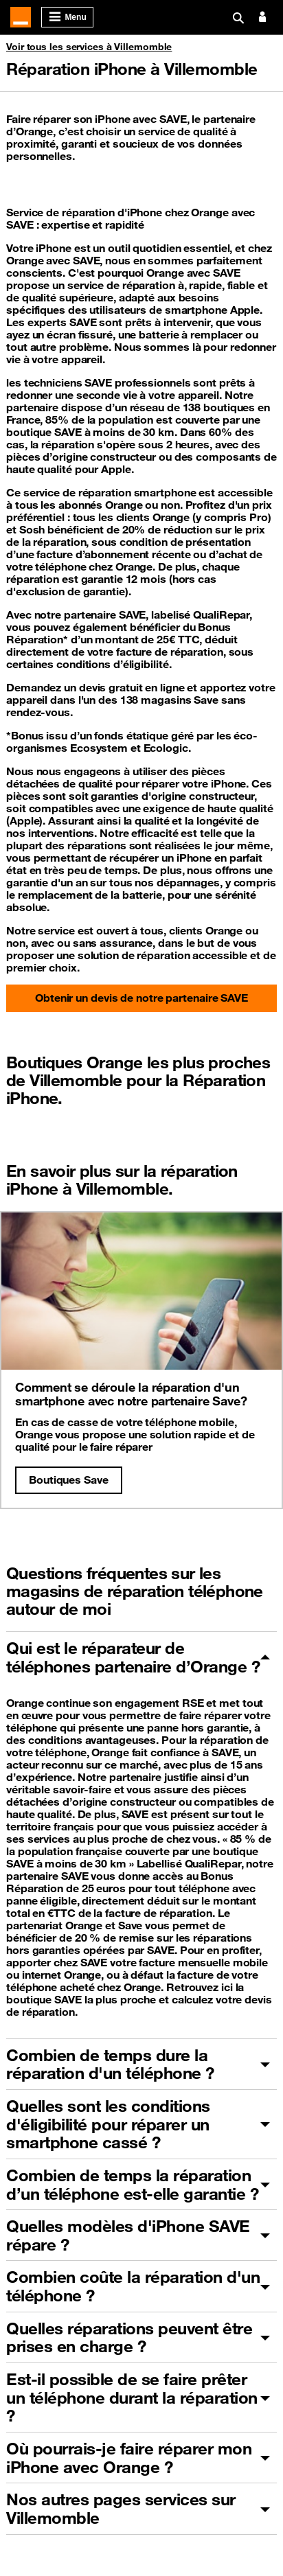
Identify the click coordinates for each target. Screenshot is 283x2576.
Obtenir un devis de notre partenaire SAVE (141, 997)
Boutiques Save (69, 1479)
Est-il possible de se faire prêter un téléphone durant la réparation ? (132, 2397)
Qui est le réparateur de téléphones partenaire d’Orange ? (133, 1657)
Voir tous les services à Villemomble (89, 47)
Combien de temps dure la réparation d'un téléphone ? (110, 2064)
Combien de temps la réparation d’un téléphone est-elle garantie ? (132, 2184)
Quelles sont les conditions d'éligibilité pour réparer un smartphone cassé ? (108, 2123)
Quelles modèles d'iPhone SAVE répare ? (128, 2235)
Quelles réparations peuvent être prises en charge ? (129, 2337)
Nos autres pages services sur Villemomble (121, 2508)
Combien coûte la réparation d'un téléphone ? (133, 2285)
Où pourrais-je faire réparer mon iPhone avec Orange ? (128, 2457)
